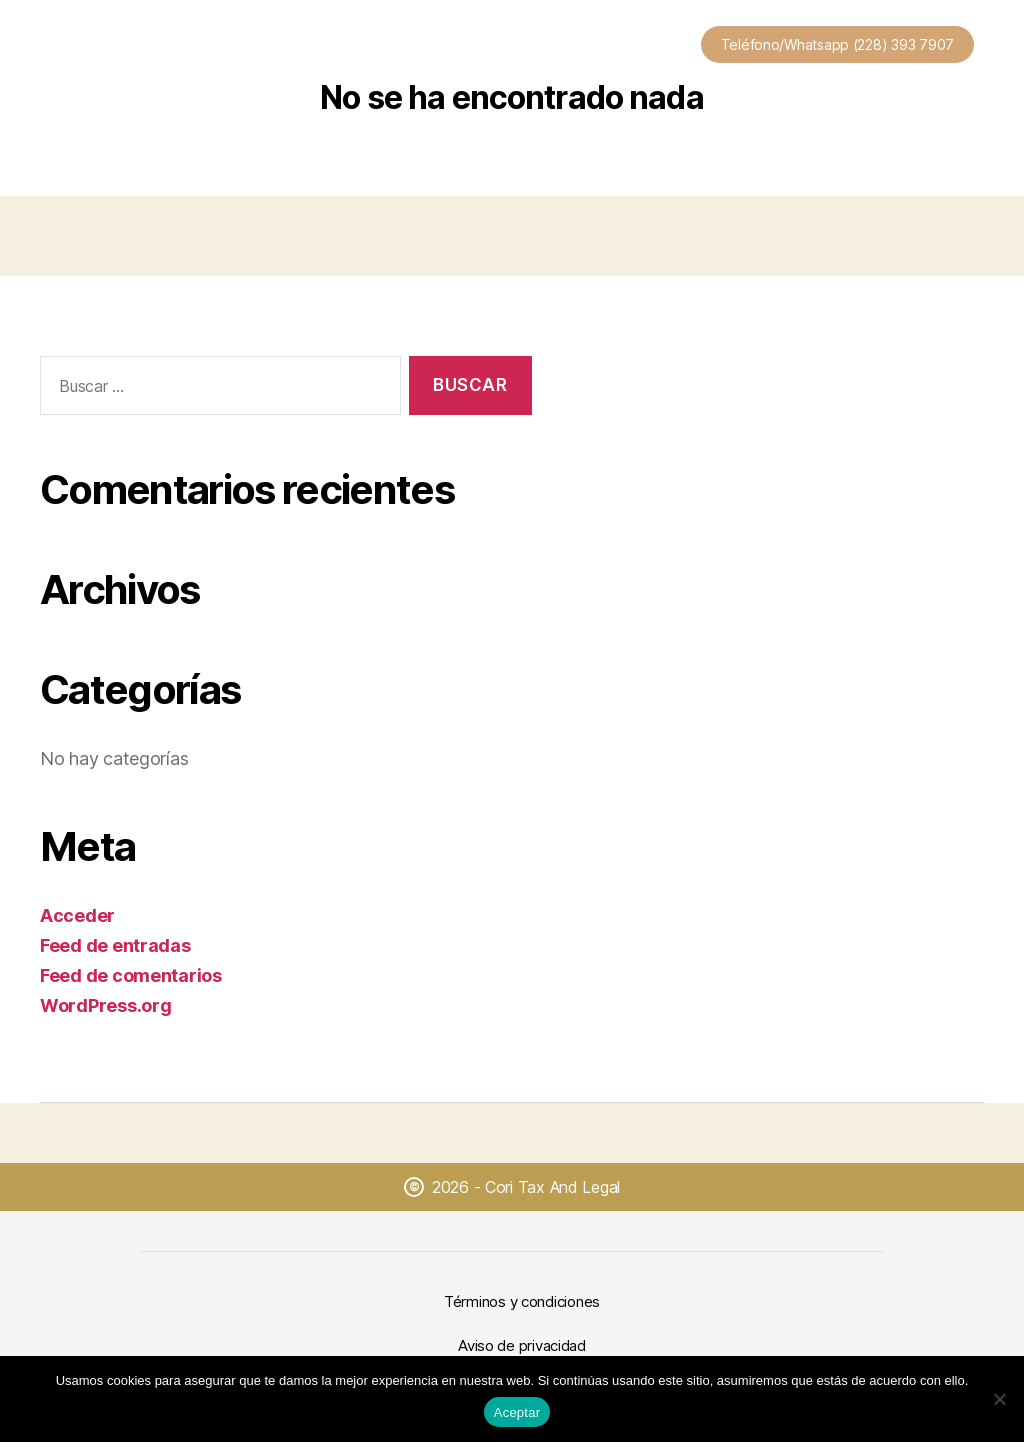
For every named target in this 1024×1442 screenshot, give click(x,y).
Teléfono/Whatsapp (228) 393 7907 (837, 44)
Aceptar (517, 1412)
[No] (999, 1399)
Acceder (77, 915)
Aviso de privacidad (522, 1345)
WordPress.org (106, 1005)
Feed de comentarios (131, 975)
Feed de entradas (115, 945)
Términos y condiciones (522, 1301)
